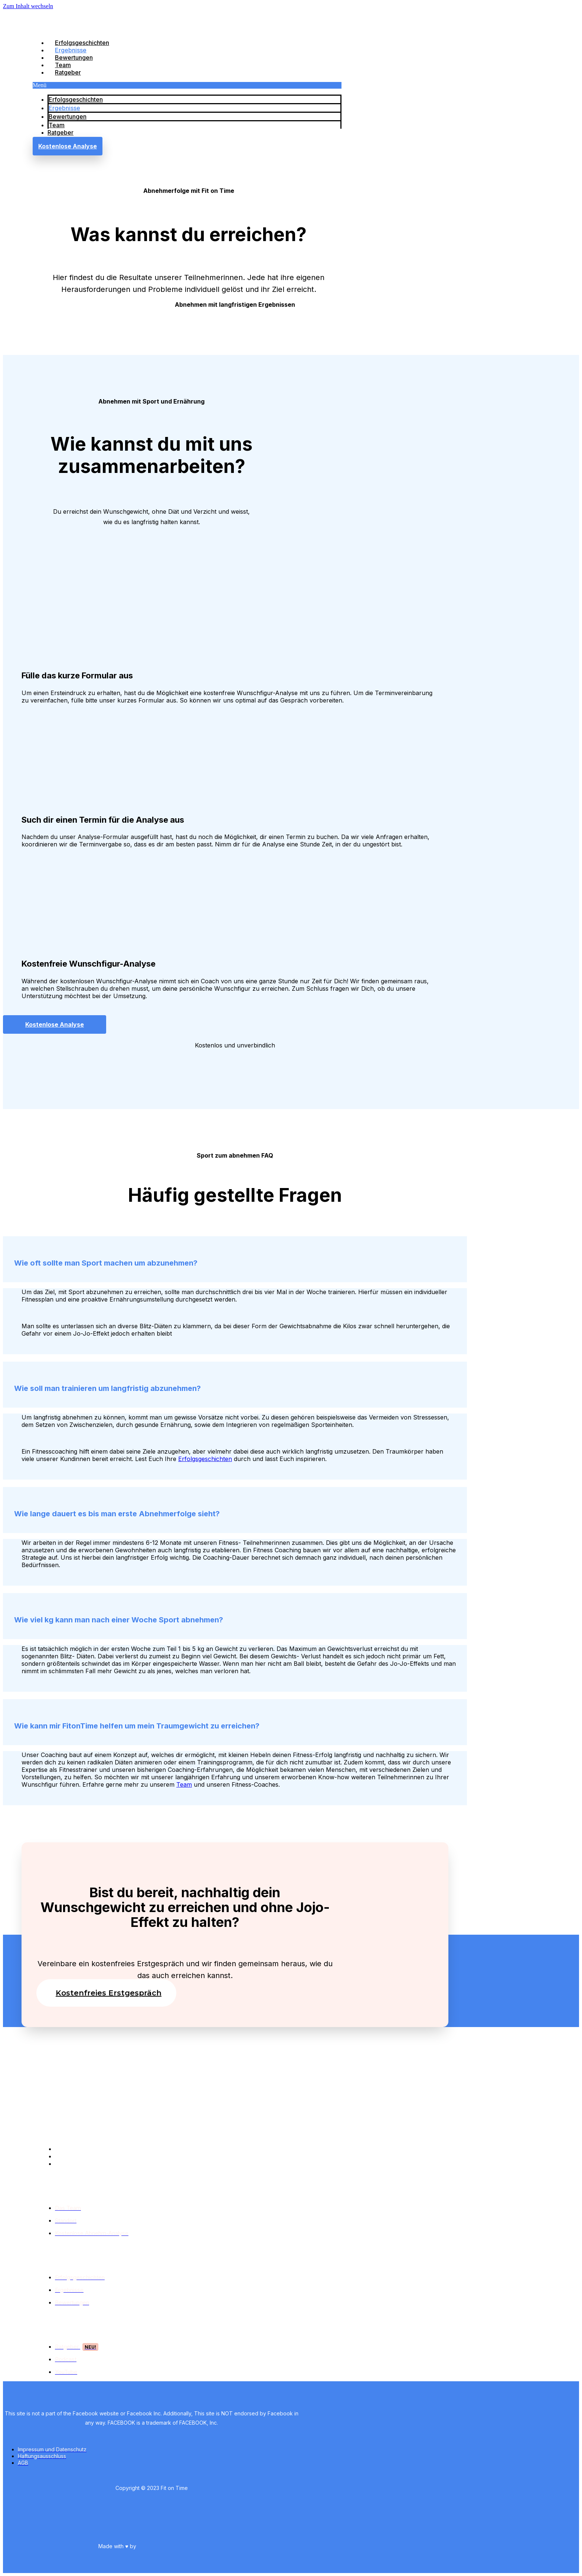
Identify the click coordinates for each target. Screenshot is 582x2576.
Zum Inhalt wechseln (28, 6)
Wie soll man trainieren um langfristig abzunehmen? (107, 1388)
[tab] (235, 1259)
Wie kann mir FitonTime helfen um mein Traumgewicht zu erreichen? (136, 1725)
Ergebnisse (70, 50)
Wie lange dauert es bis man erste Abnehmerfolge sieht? (117, 1513)
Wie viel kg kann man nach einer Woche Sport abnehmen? (118, 1619)
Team (63, 65)
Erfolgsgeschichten (82, 42)
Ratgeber (68, 72)
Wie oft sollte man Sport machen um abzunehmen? (105, 1263)
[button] (187, 85)
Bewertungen (74, 57)
